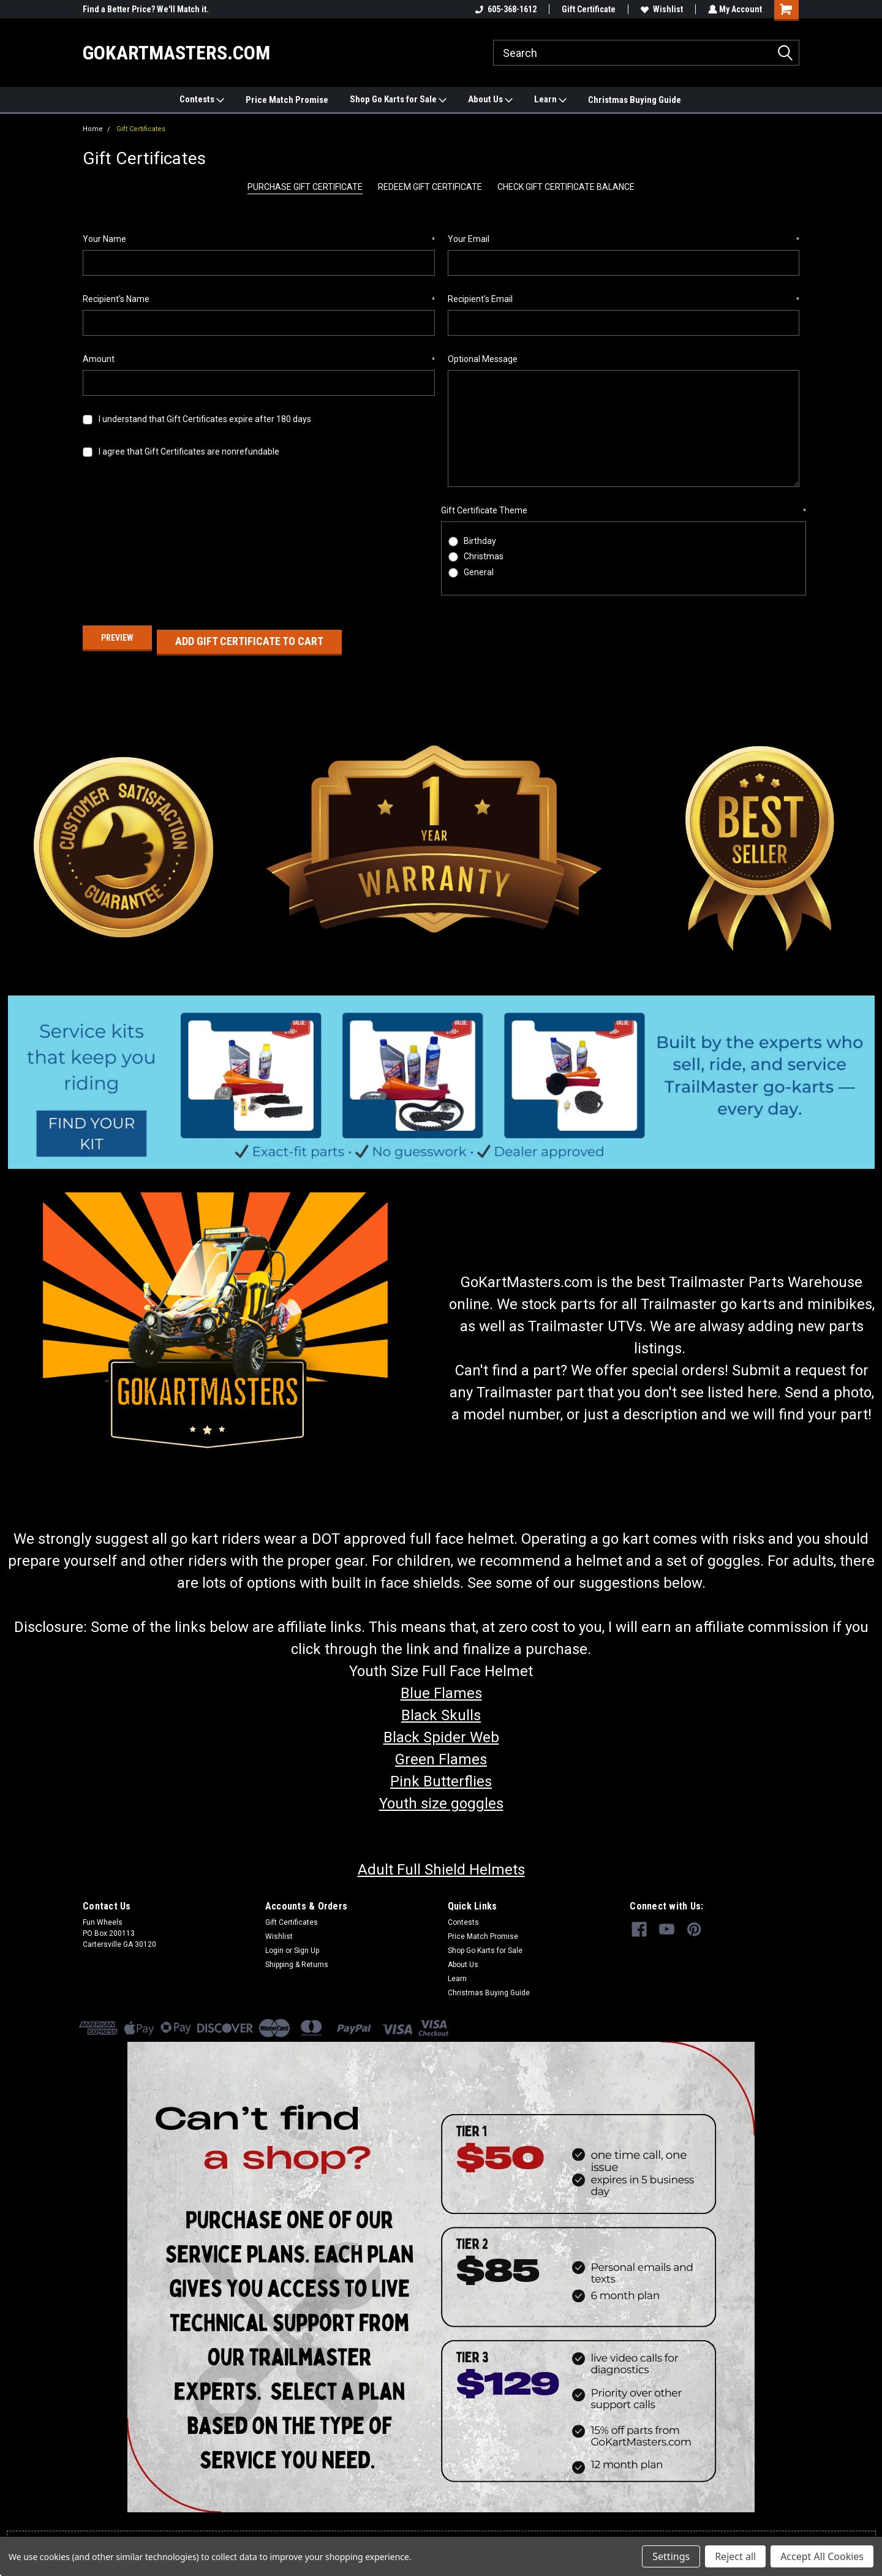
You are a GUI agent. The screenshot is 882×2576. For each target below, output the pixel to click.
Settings (671, 2556)
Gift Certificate (587, 9)
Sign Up (306, 1942)
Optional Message (483, 359)
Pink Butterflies (441, 1772)
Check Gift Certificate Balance (566, 187)
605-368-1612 (504, 9)
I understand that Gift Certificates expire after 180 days (205, 419)
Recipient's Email (624, 299)
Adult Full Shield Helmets (441, 1861)
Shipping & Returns (296, 1956)
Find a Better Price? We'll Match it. (146, 9)
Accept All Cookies (822, 2556)
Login (274, 1942)
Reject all (735, 2556)
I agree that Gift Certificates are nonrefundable (189, 451)
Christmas (483, 556)
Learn (550, 100)
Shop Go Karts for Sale (398, 100)
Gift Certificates (140, 129)
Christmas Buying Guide (634, 99)
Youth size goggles (441, 1795)
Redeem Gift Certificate (430, 187)
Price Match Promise (287, 99)
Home (93, 129)
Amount (259, 359)
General (479, 572)
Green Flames (441, 1750)
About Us (490, 100)
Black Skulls (441, 1706)
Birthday (480, 541)
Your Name (259, 239)
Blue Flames (441, 1684)
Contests (201, 100)
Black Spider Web (441, 1728)
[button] (441, 1073)
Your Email (624, 239)
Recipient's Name (259, 299)
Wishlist (660, 9)
